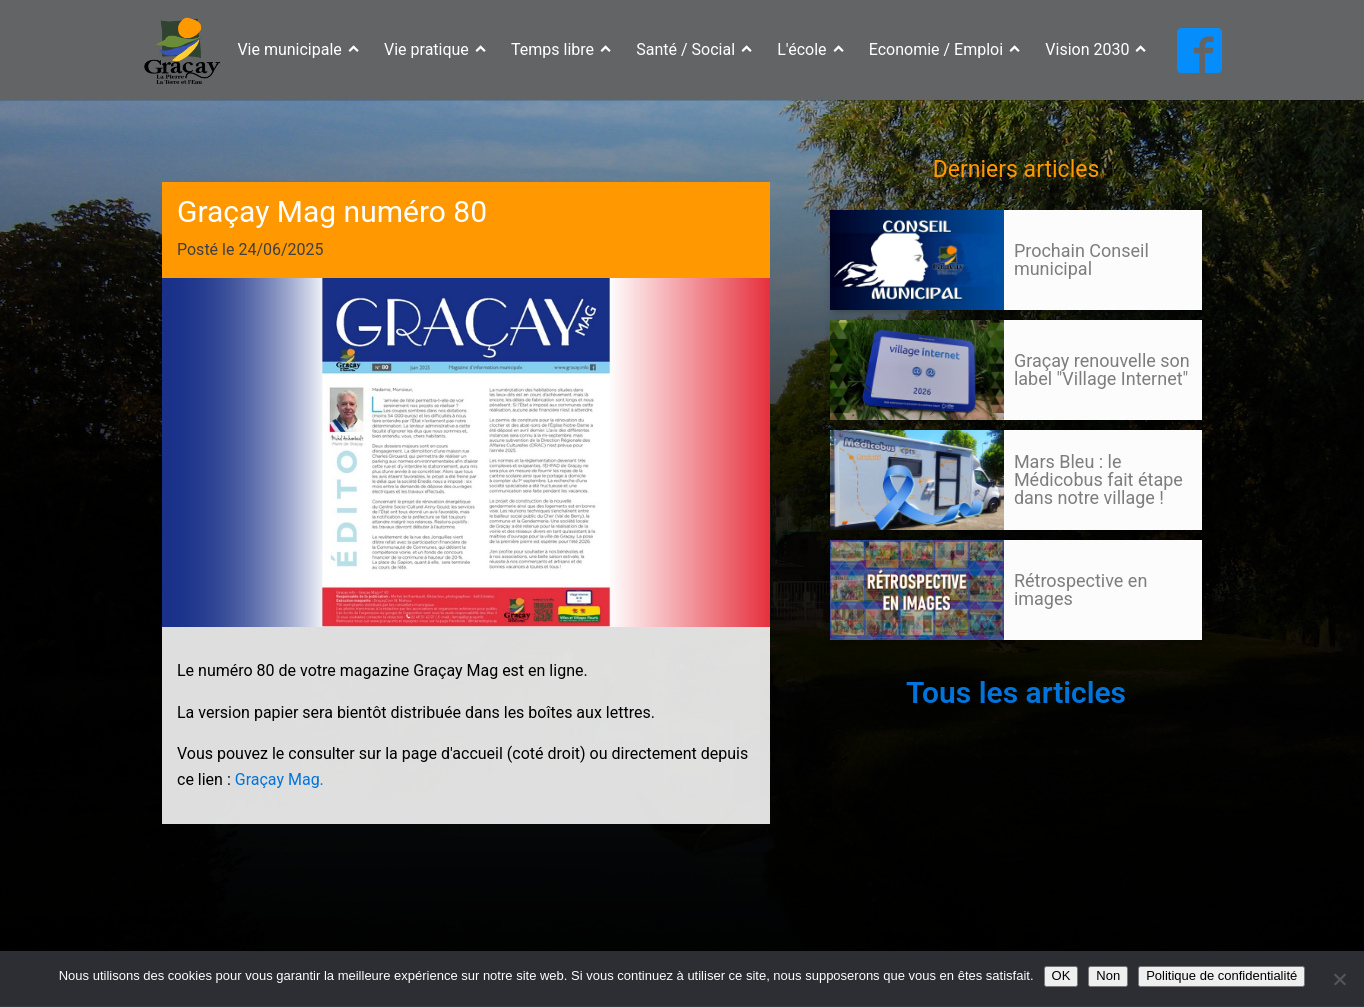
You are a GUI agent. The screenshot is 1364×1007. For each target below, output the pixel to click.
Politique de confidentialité (1221, 975)
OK (1061, 975)
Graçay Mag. (279, 779)
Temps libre (561, 49)
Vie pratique (435, 49)
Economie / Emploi (945, 49)
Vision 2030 (1095, 49)
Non (1108, 975)
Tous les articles (1016, 692)
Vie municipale (298, 49)
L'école (810, 49)
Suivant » (903, 659)
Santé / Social (694, 49)
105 (868, 659)
